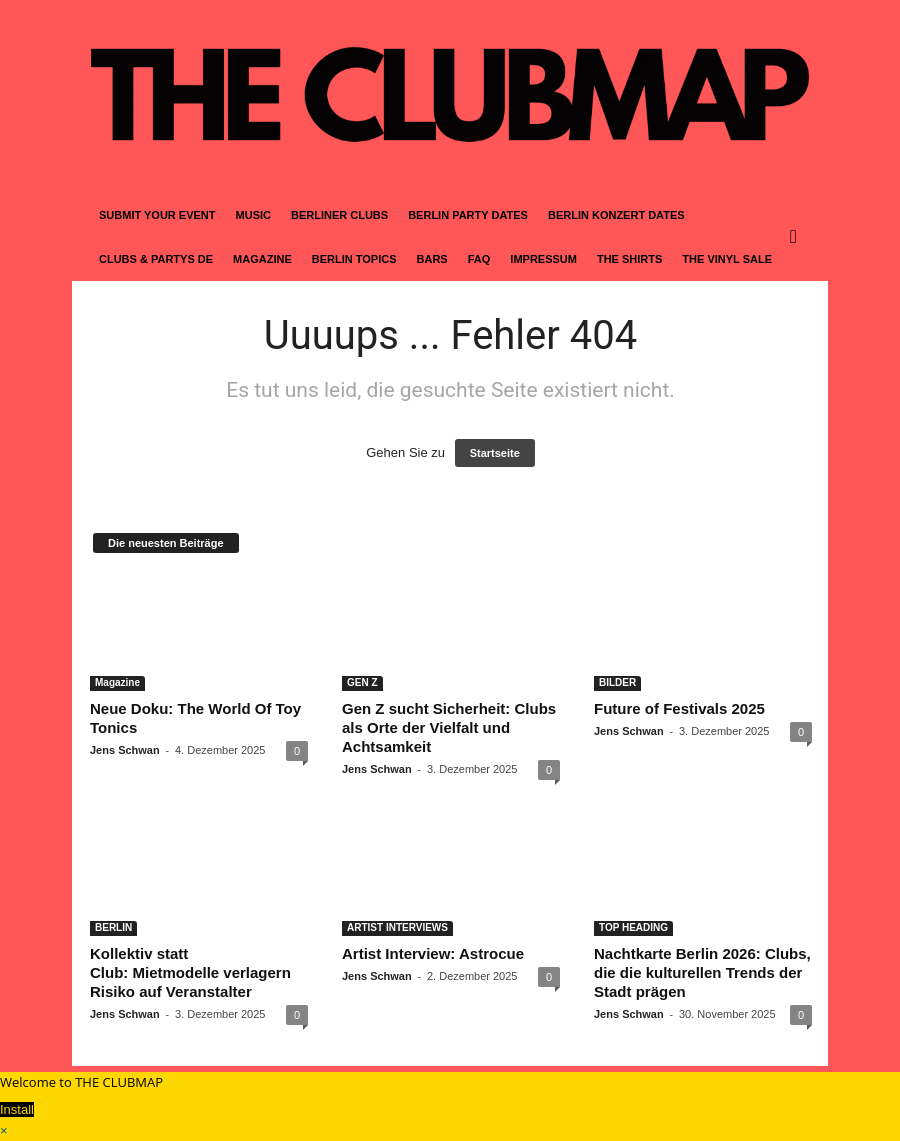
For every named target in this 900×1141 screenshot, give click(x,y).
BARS (432, 259)
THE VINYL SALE (727, 259)
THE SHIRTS (629, 259)
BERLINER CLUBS (339, 215)
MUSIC (253, 215)
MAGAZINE (262, 259)
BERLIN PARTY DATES (468, 215)
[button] (798, 237)
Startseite (495, 453)
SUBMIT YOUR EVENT (157, 215)
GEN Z (362, 682)
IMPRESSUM (543, 259)
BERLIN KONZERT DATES (616, 215)
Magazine (117, 682)
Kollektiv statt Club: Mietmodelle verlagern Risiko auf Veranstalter (190, 972)
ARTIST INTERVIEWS (397, 927)
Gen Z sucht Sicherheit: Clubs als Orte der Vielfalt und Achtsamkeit (449, 727)
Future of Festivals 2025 (679, 708)
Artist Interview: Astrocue (433, 953)
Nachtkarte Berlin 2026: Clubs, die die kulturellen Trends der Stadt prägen (702, 972)
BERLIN (113, 927)
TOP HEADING (633, 927)
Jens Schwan (125, 750)
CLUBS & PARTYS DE (156, 259)
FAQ (479, 259)
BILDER (617, 682)
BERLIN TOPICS (354, 259)
